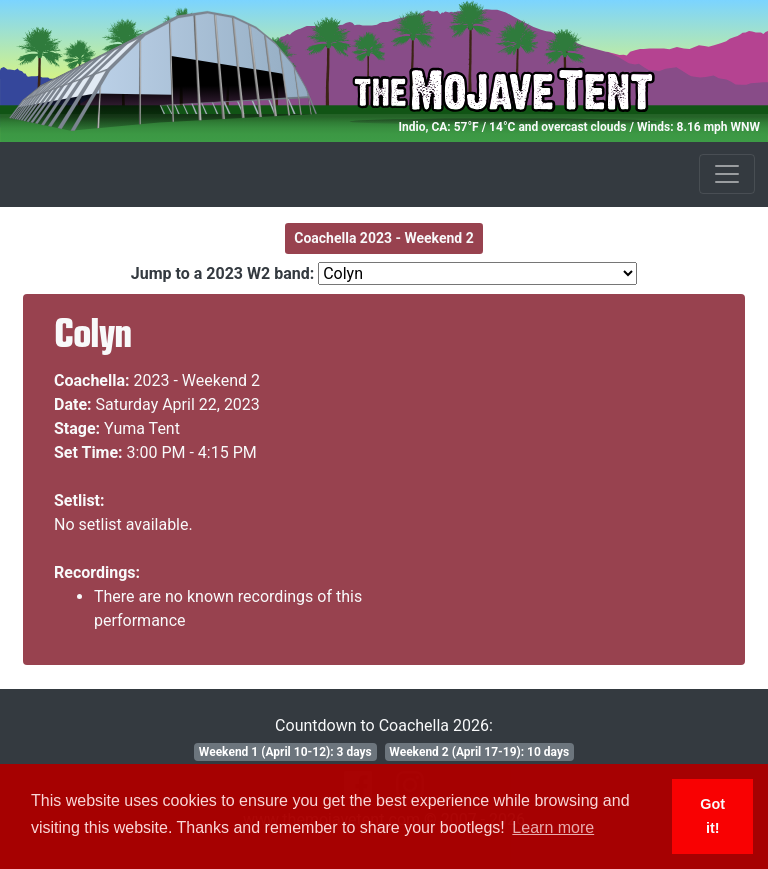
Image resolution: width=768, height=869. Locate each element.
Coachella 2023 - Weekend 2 (384, 238)
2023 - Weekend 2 (197, 380)
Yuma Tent (142, 428)
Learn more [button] (553, 827)
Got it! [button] (712, 816)
